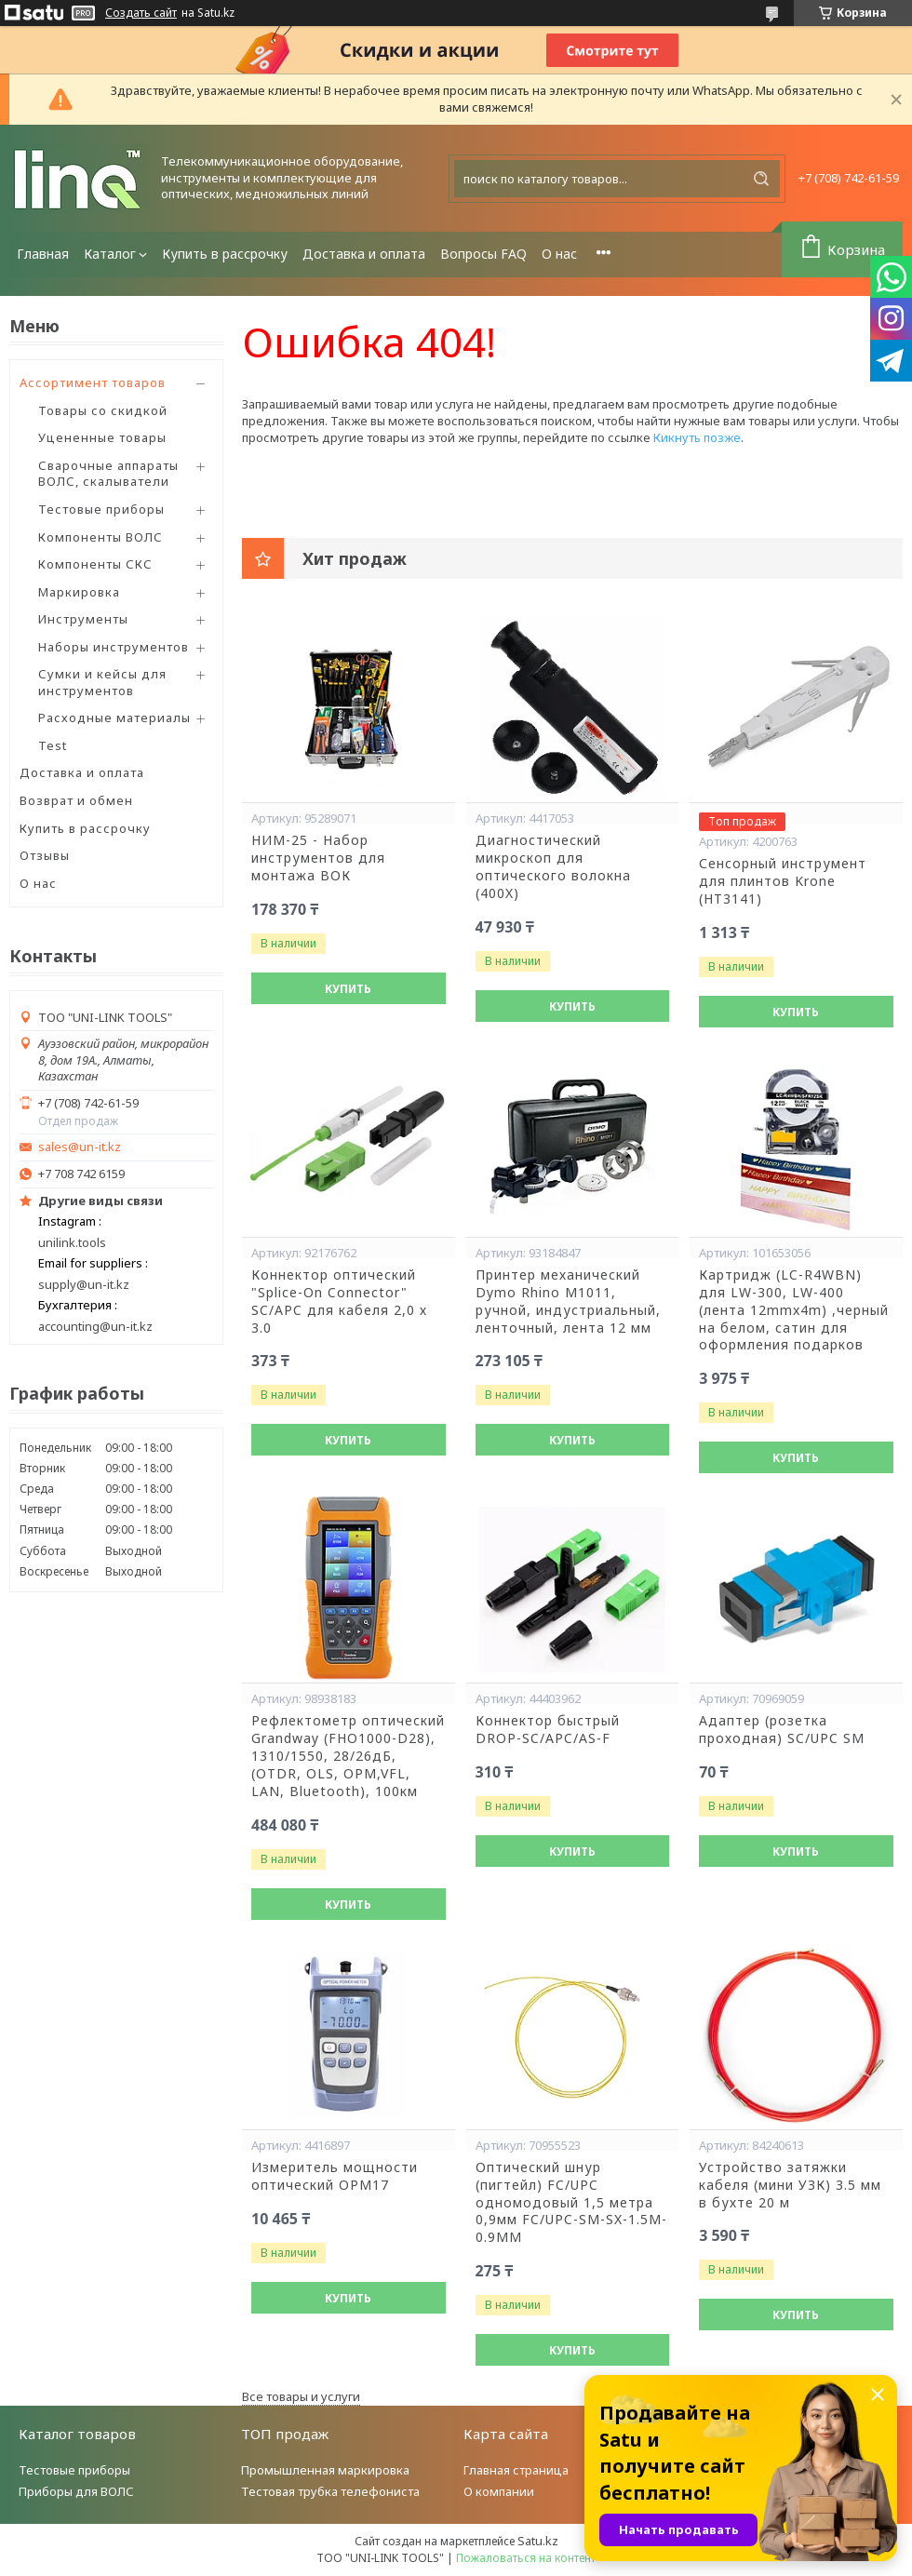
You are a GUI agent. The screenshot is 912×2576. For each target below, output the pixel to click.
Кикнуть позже (697, 437)
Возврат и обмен (76, 800)
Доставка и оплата (363, 253)
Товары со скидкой (103, 410)
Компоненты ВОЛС (100, 537)
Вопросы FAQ (483, 253)
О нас (559, 253)
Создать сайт (141, 13)
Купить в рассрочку (225, 253)
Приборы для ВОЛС (76, 2491)
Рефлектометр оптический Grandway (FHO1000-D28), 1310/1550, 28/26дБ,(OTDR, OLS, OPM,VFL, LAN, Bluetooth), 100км (348, 1756)
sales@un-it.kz (79, 1147)
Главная (43, 253)
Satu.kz (537, 2540)
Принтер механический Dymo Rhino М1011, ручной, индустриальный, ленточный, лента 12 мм (568, 1301)
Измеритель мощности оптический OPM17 (334, 2176)
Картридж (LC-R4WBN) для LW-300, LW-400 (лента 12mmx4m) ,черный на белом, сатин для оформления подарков (794, 1310)
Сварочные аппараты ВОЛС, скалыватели (108, 473)
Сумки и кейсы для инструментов (102, 682)
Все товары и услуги (301, 2396)
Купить (348, 989)
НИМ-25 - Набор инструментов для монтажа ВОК (318, 858)
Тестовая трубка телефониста (330, 2491)
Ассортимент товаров (93, 382)
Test (52, 745)
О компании (498, 2491)
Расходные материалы (114, 717)
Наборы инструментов (113, 646)
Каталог (110, 253)
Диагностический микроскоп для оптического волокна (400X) (553, 867)
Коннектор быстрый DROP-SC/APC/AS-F (548, 1729)
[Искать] (761, 178)
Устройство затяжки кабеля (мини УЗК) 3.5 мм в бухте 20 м (790, 2185)
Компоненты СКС (95, 564)
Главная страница (516, 2470)
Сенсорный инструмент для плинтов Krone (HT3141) (782, 881)
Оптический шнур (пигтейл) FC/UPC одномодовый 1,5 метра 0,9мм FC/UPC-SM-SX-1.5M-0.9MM (571, 2203)
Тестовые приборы (101, 509)
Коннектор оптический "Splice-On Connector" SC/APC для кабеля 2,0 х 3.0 (339, 1301)
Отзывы (45, 855)
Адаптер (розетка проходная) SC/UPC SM (782, 1729)
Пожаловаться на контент (526, 2558)
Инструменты (83, 618)
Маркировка (79, 592)
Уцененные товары (102, 437)
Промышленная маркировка (325, 2470)
